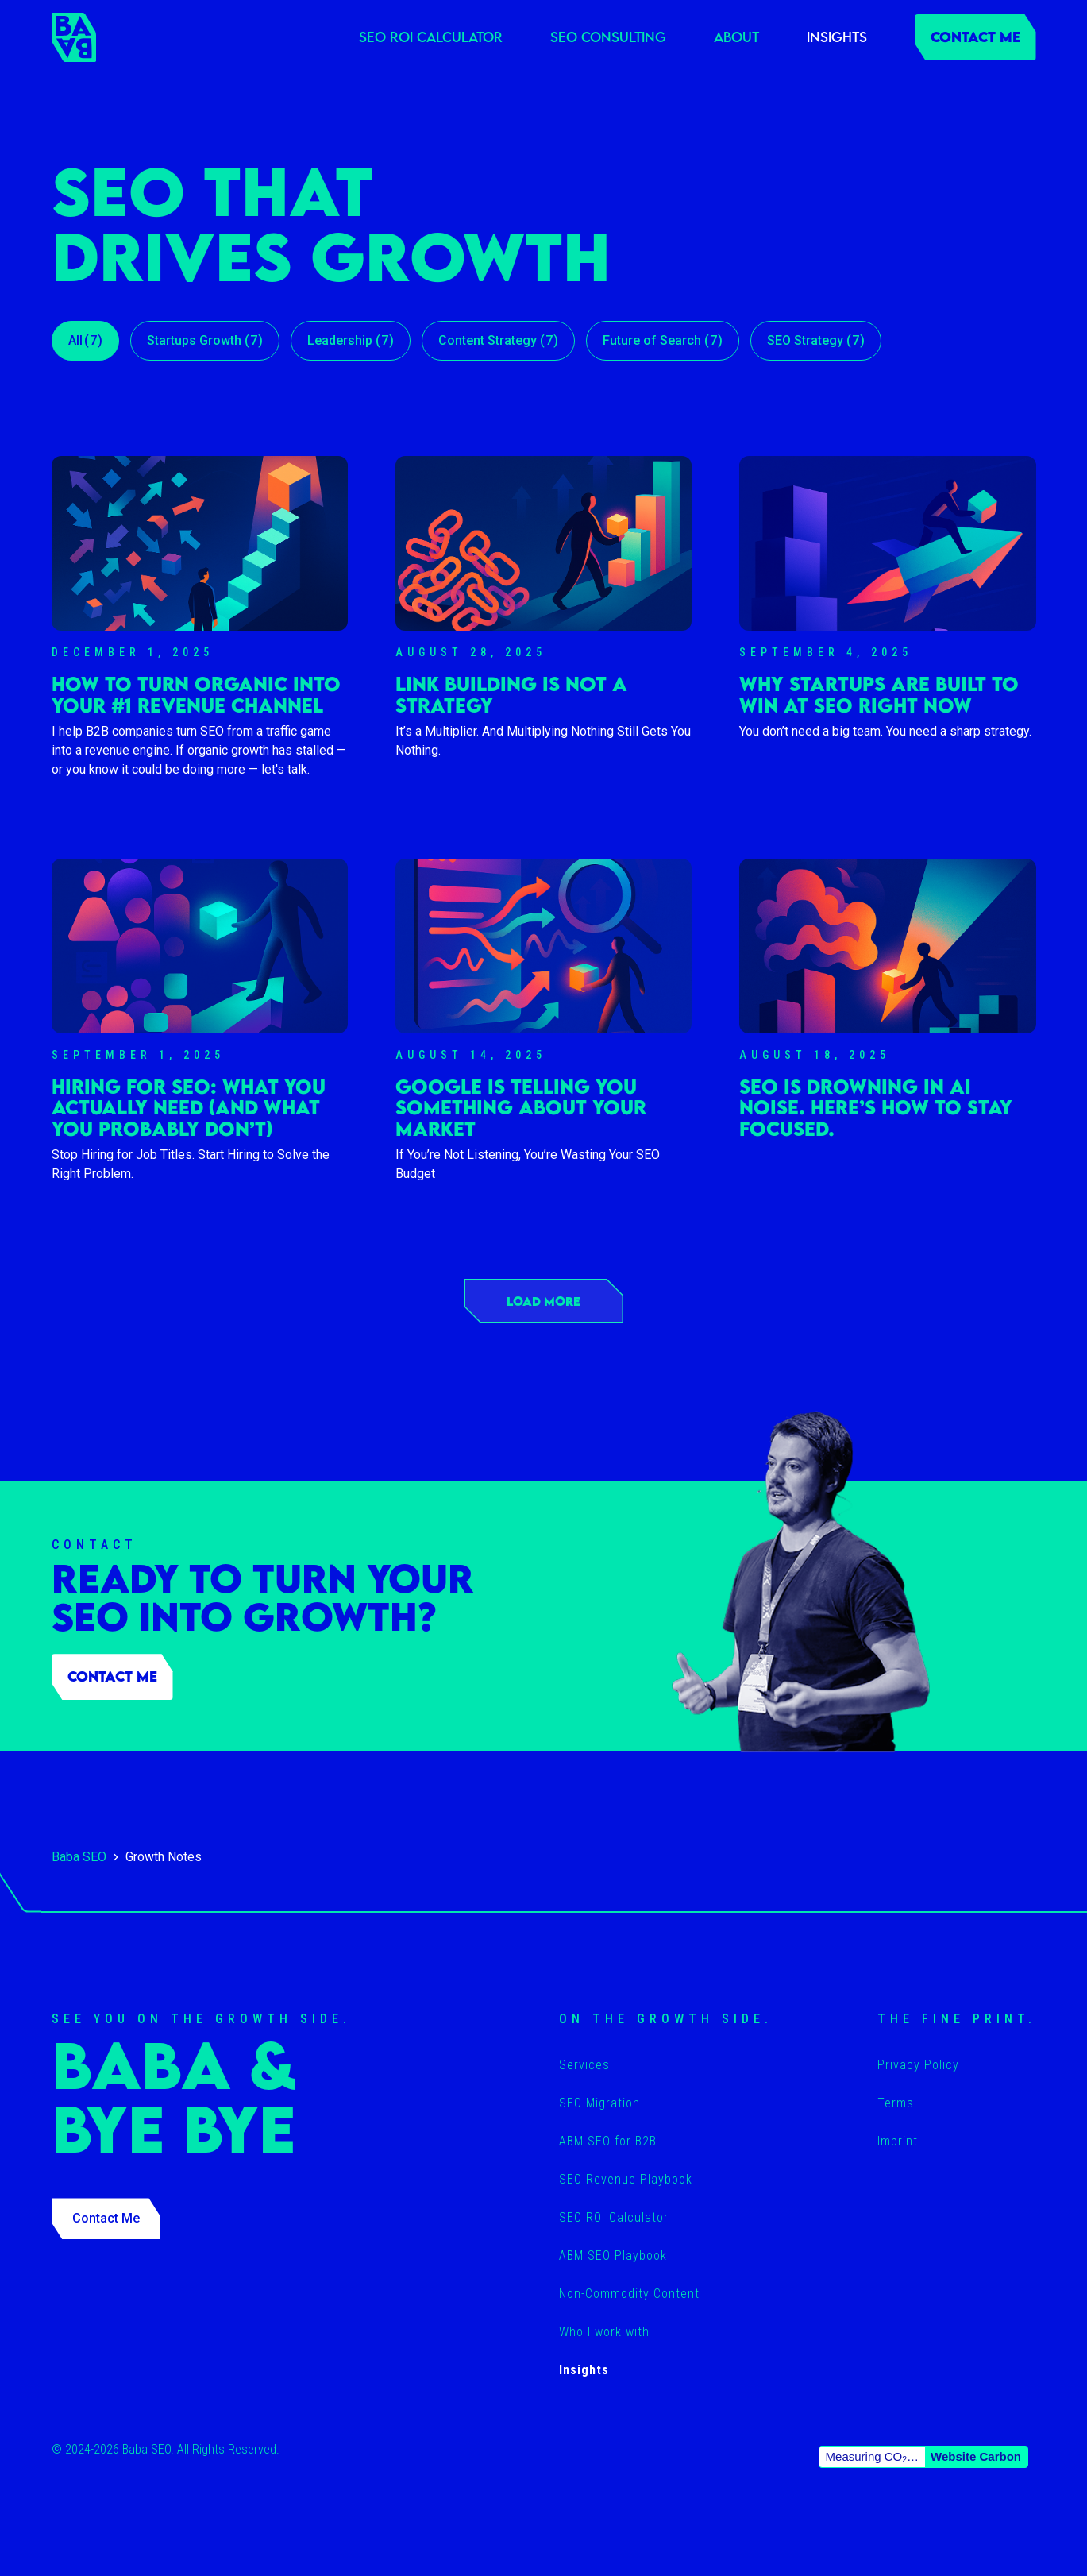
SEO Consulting (608, 37)
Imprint (897, 2141)
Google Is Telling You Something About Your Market (520, 1107)
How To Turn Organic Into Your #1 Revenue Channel (196, 695)
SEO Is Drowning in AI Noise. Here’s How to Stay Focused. (875, 1107)
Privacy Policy (918, 2064)
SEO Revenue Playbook (625, 2179)
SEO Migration (599, 2103)
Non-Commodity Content (629, 2293)
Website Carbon (976, 2456)
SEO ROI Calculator (431, 37)
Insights (837, 37)
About (736, 37)
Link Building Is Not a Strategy (511, 695)
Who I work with (604, 2331)
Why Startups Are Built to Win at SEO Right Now (879, 695)
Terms (895, 2103)
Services (584, 2064)
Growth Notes (163, 1856)
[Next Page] (543, 1301)
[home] (74, 37)
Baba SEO (79, 1856)
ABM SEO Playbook (613, 2255)
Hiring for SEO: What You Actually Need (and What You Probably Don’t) (189, 1107)
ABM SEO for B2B (608, 2141)
